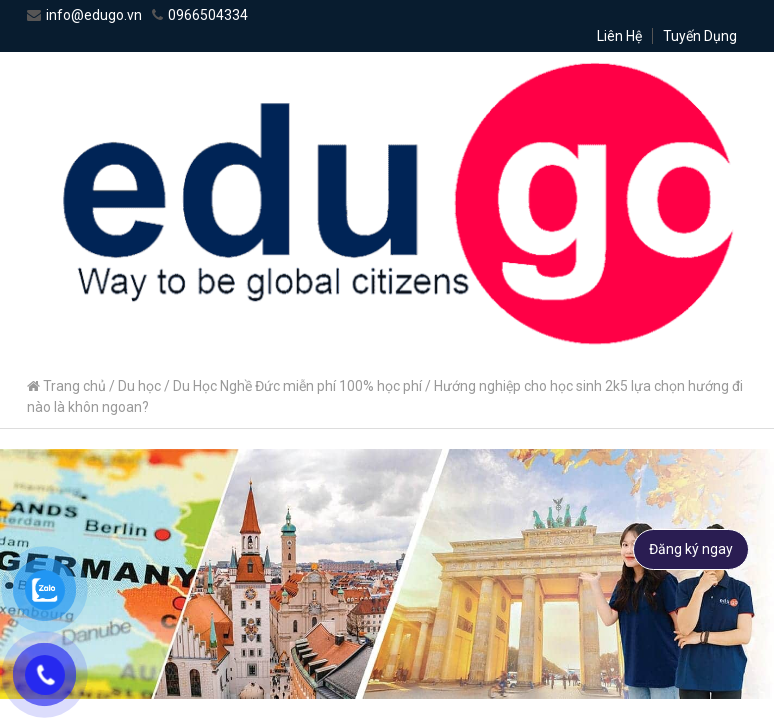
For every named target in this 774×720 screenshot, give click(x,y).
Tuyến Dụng (700, 36)
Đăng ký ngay (691, 549)
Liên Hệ (619, 36)
